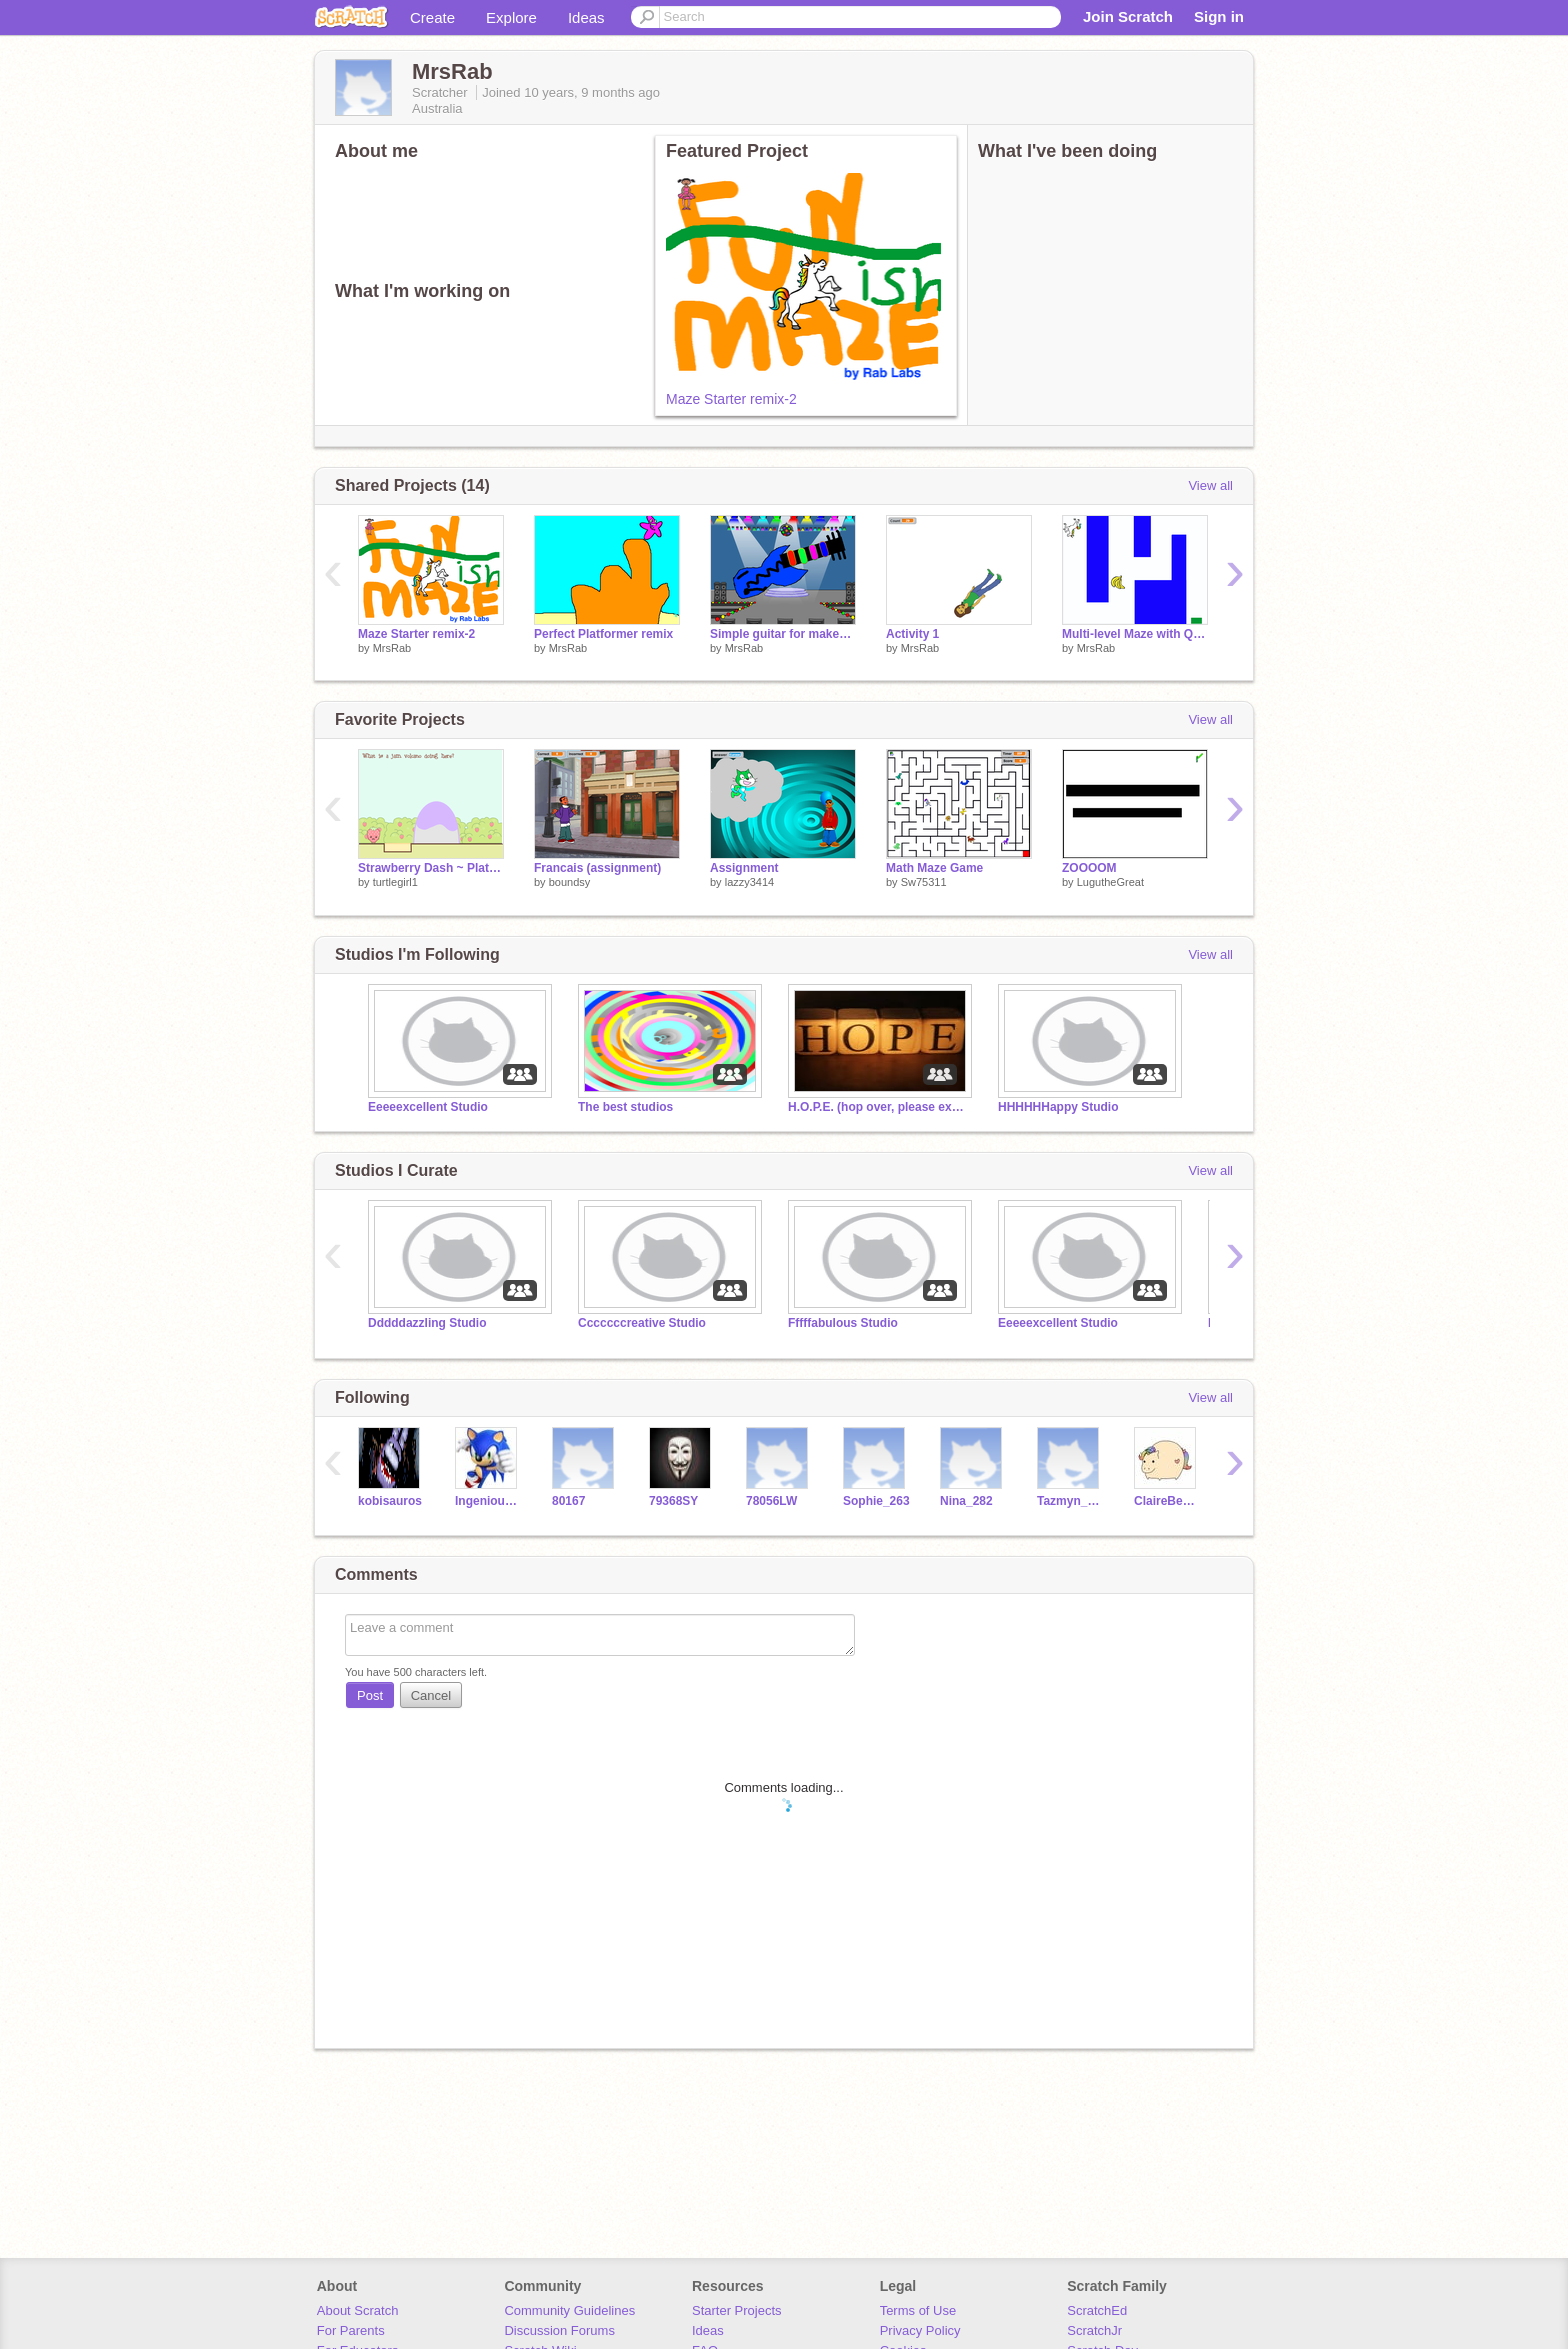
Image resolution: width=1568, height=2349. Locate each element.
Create (432, 17)
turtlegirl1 (395, 882)
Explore (511, 17)
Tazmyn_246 (1070, 1501)
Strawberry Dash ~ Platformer (431, 868)
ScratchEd (1097, 2310)
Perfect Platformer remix (603, 634)
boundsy (570, 882)
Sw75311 (924, 882)
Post (370, 1695)
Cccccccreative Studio (642, 1323)
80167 (568, 1501)
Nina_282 (966, 1501)
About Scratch (358, 2310)
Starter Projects (737, 2310)
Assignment (744, 868)
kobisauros (390, 1501)
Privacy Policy (920, 2330)
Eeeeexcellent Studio (428, 1107)
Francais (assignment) (597, 868)
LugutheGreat (1110, 882)
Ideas (586, 17)
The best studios (625, 1107)
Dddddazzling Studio (427, 1323)
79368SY (673, 1501)
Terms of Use (918, 2310)
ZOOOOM (1089, 868)
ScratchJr (1094, 2330)
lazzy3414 (750, 882)
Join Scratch (1128, 16)
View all (1210, 485)
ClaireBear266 (1167, 1501)
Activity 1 (912, 634)
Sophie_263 (876, 1501)
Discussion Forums (559, 2330)
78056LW (771, 1501)
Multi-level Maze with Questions (1135, 634)
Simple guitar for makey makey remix (783, 634)
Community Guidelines (569, 2310)
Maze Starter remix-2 (731, 399)
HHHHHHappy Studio (1058, 1107)
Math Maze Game (934, 868)
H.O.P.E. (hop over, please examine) (878, 1107)
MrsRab (392, 648)
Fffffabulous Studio (843, 1323)
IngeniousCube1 (488, 1501)
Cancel (431, 1695)
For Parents (351, 2330)
